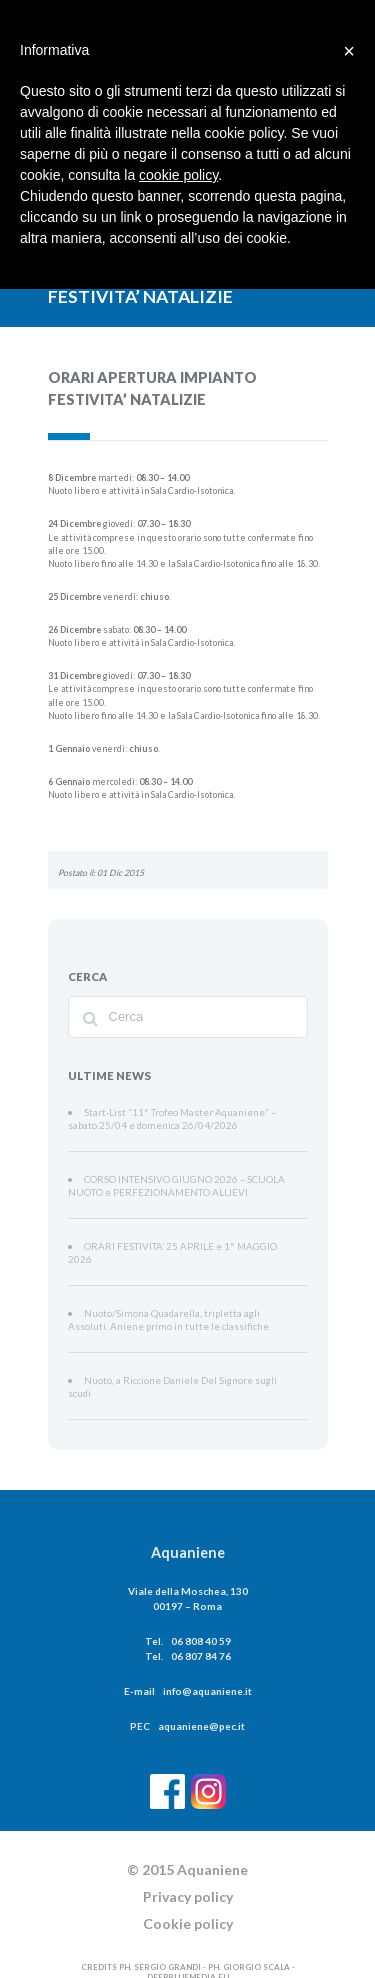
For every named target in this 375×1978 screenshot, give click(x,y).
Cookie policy (188, 1888)
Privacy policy (188, 1861)
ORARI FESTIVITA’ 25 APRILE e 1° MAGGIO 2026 (176, 1241)
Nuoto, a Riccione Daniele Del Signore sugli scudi (172, 1359)
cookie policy (178, 175)
